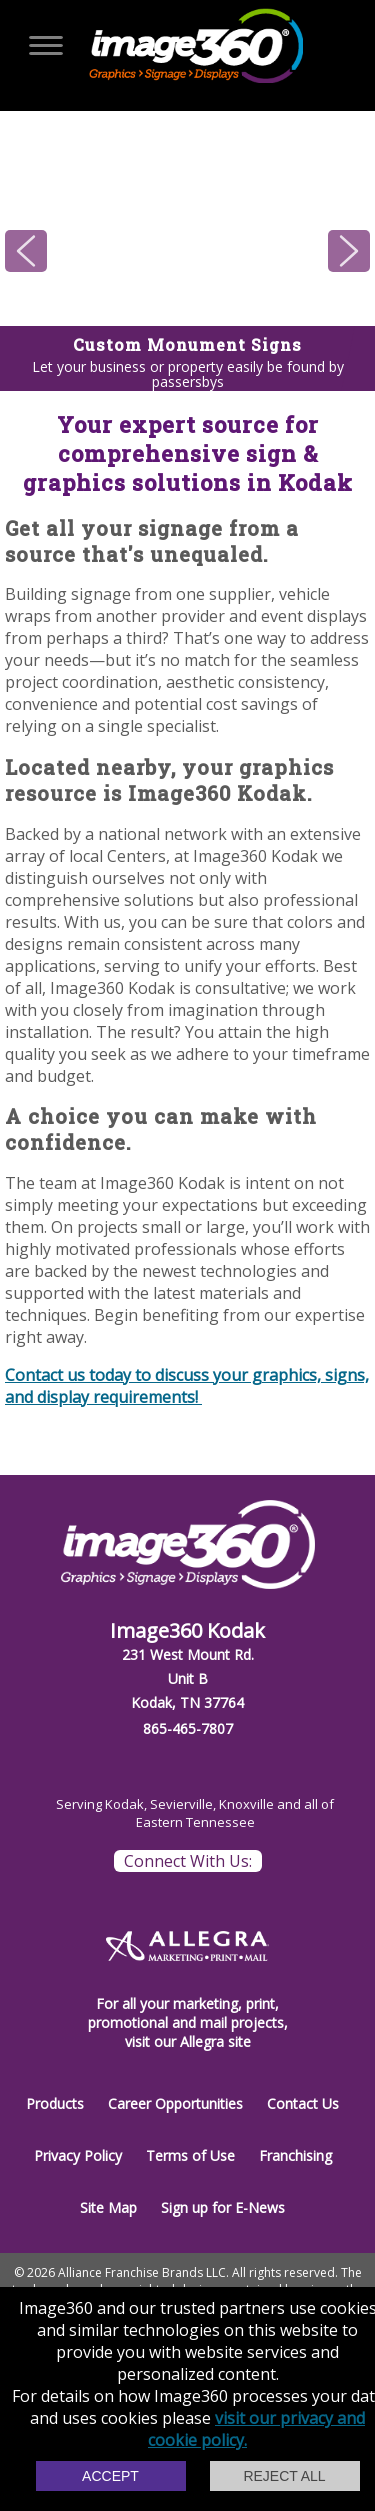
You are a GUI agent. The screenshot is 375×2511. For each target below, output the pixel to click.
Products (55, 2103)
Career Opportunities (175, 2103)
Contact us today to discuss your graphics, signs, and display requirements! (187, 1386)
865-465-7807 (188, 1728)
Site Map (108, 2207)
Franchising (295, 2155)
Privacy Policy (78, 2155)
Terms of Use (190, 2155)
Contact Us (303, 2103)
